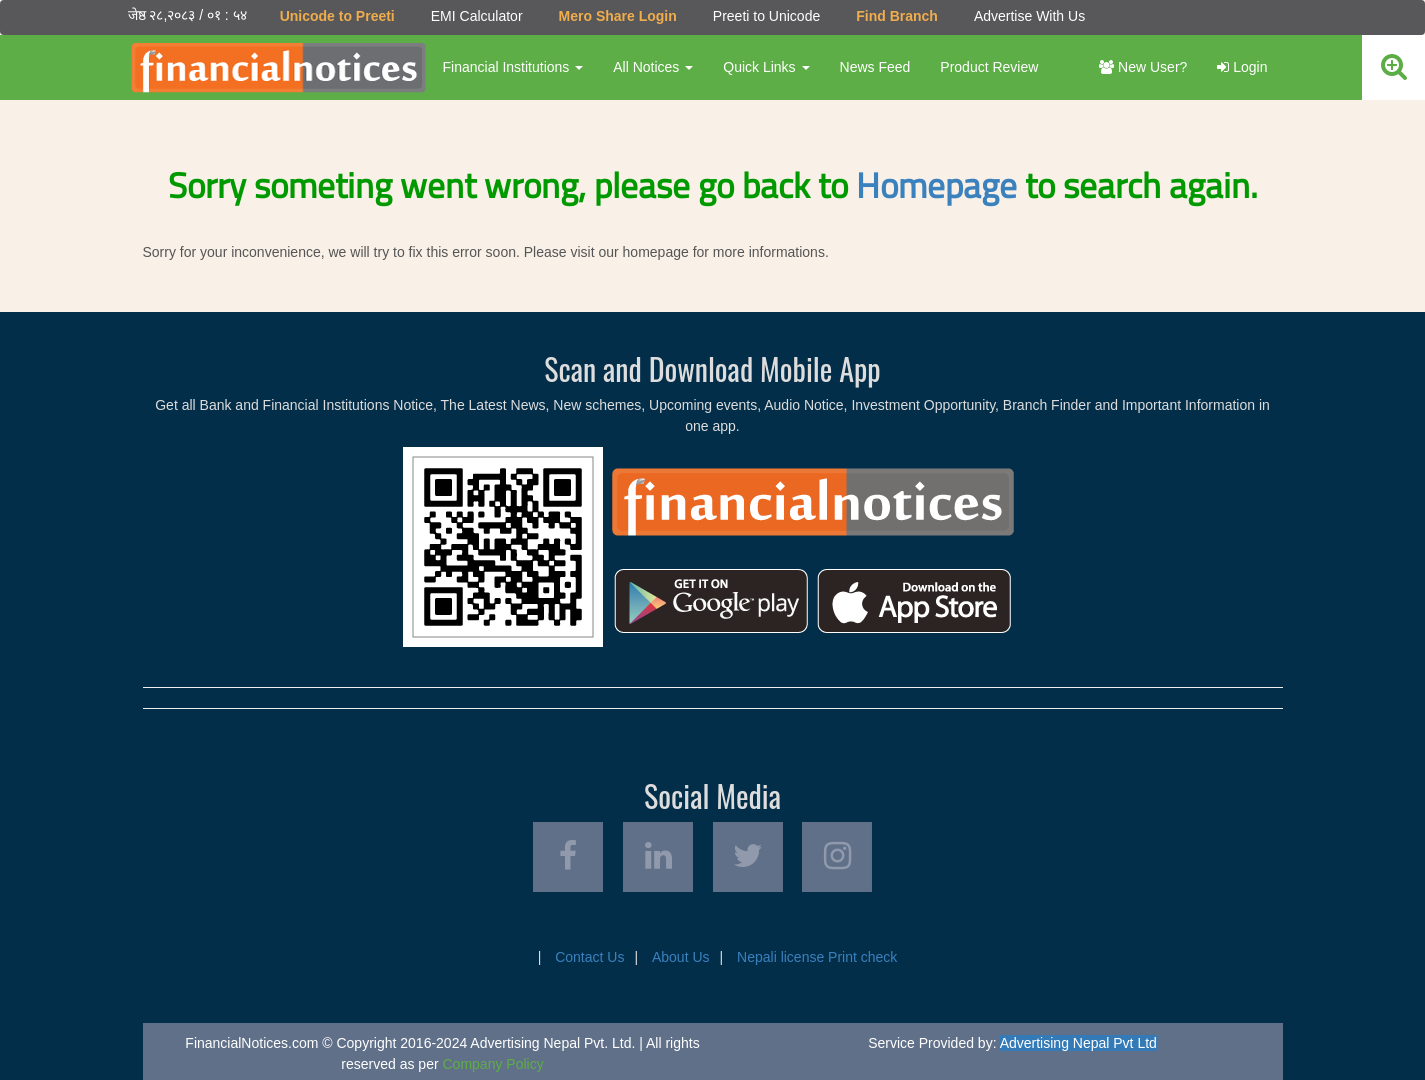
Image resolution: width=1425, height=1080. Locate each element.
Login (1242, 67)
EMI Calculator (477, 16)
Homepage (936, 185)
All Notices (653, 67)
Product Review (989, 67)
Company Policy (493, 1064)
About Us (681, 957)
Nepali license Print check (817, 957)
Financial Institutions (513, 67)
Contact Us (589, 957)
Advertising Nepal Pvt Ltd (1078, 1043)
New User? (1143, 67)
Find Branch (897, 16)
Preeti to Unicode (766, 16)
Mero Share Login (618, 16)
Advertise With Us (1029, 16)
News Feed (875, 67)
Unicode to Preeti (337, 16)
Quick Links (766, 67)
